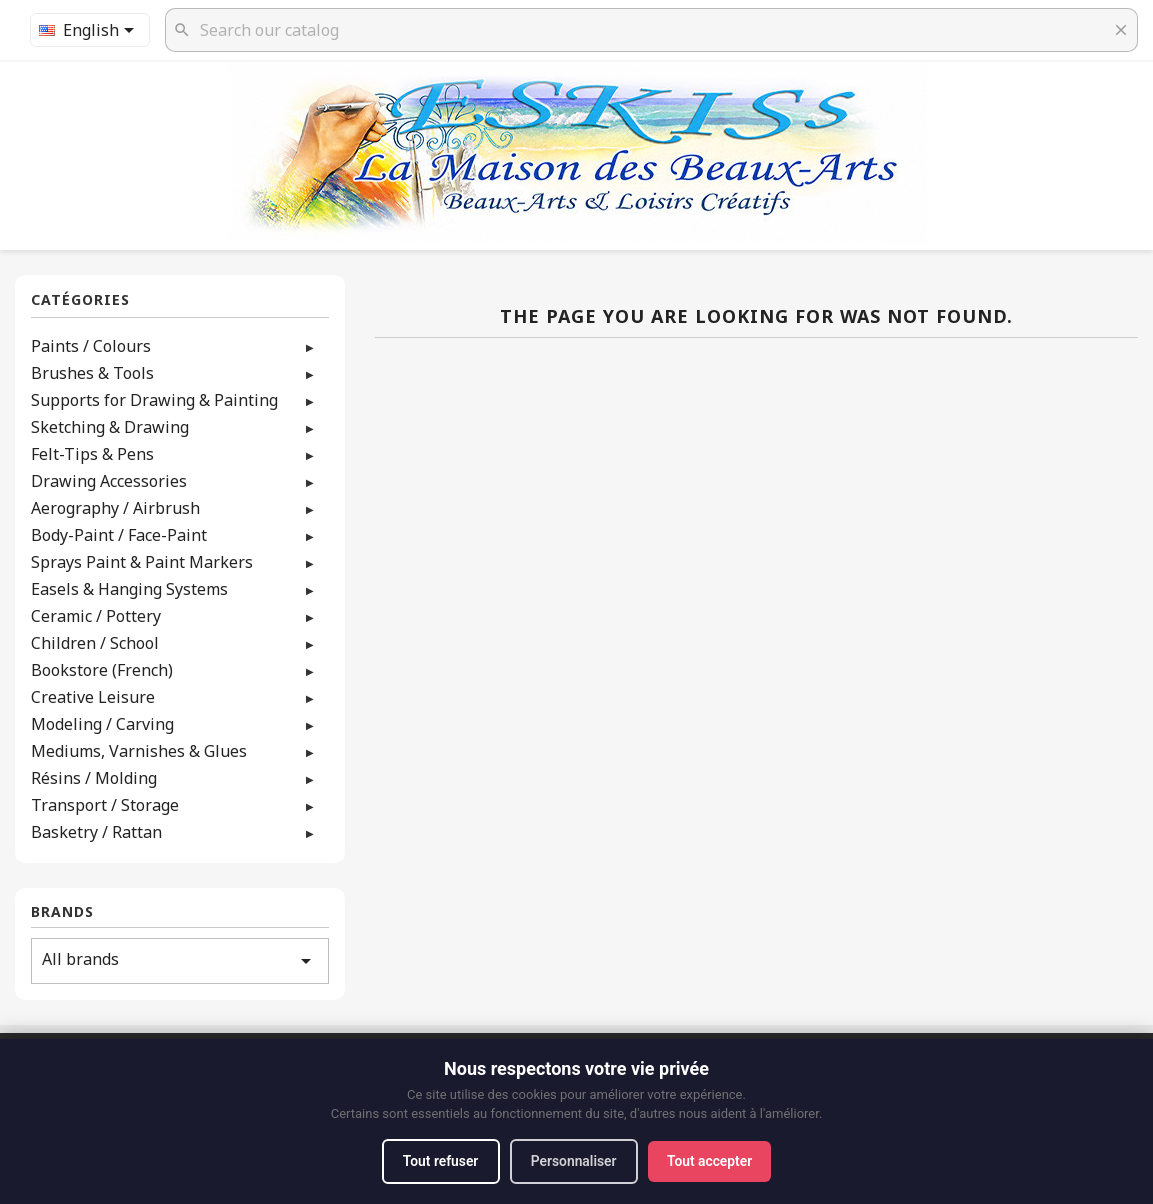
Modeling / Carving (102, 724)
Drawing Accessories (109, 481)
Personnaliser (573, 1161)
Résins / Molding (94, 778)
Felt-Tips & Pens (92, 454)
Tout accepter (712, 1161)
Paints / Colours (91, 346)
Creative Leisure (93, 697)
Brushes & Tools (92, 373)
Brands (62, 912)
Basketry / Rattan (96, 832)
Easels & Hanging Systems (129, 589)
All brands (180, 960)
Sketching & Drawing (110, 427)
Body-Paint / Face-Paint (119, 535)
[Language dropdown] (90, 30)
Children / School (95, 643)
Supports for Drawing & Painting (154, 400)
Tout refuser (438, 1161)
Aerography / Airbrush (115, 508)
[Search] (651, 30)
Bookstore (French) (102, 670)
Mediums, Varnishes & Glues (139, 751)
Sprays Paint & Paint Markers (142, 562)
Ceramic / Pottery (96, 616)
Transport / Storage (105, 805)
